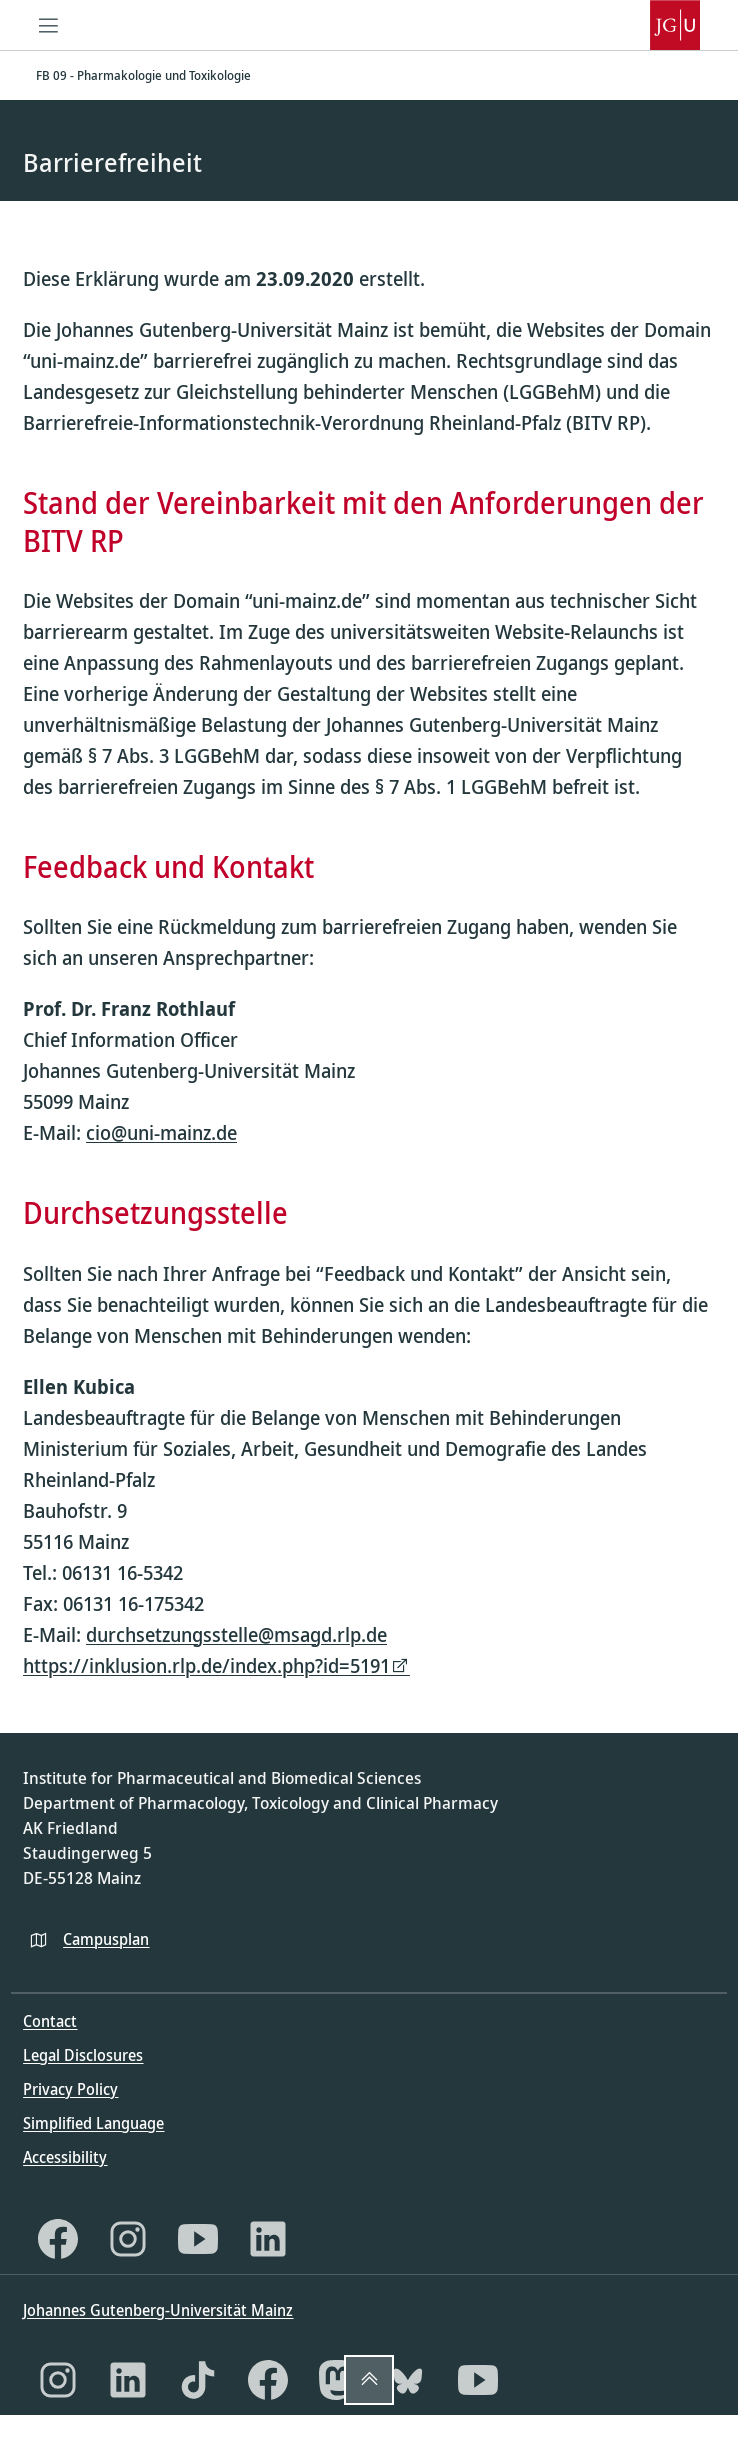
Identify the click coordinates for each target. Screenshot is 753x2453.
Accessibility (65, 2157)
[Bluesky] (408, 2380)
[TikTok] (198, 2380)
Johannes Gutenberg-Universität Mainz (158, 2310)
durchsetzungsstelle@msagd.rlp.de (236, 1634)
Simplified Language (93, 2123)
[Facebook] (58, 2239)
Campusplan (106, 1939)
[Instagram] (128, 2239)
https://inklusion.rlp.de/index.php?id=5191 (206, 1665)
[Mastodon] (338, 2380)
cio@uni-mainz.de (161, 1133)
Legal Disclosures (83, 2055)
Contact (50, 2021)
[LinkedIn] (268, 2239)
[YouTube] (198, 2239)
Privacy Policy (70, 2089)
